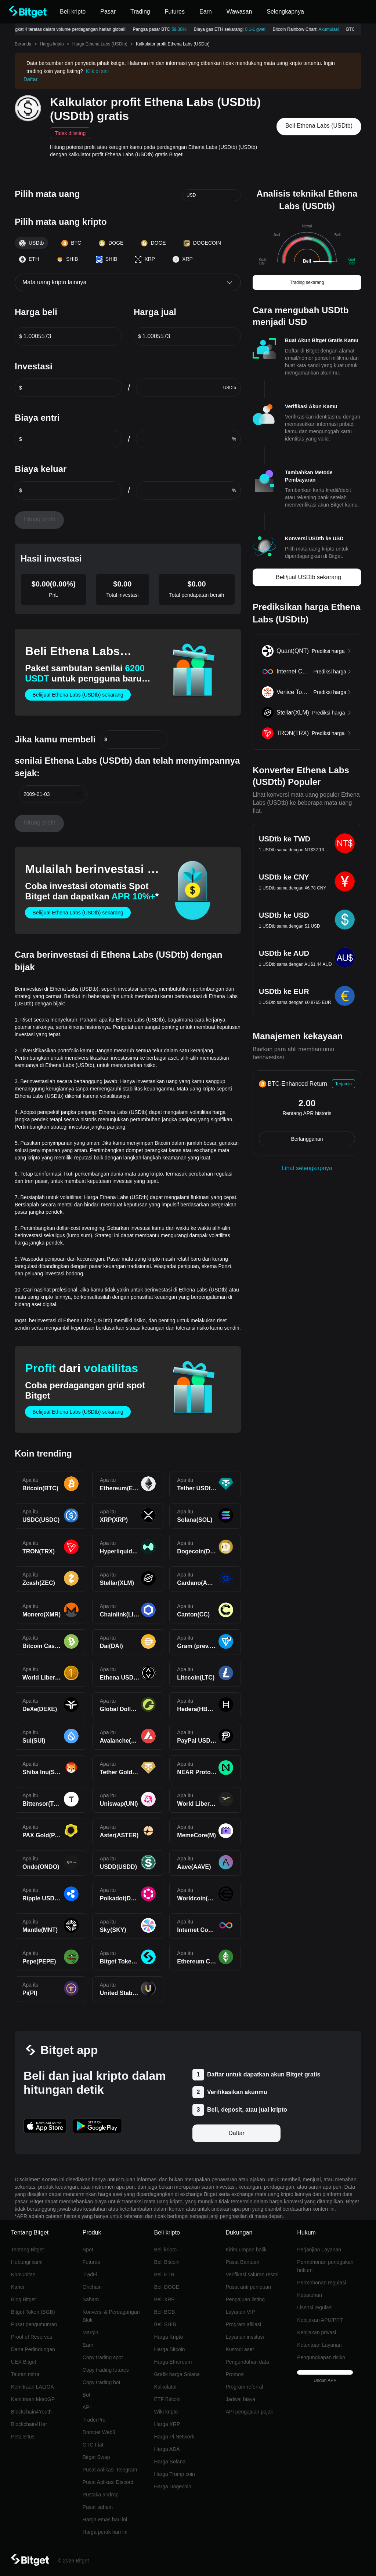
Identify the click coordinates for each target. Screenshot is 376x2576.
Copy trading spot (103, 2357)
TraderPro (94, 2420)
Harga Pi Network (174, 2437)
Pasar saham (98, 2507)
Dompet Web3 (99, 2432)
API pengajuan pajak (249, 2412)
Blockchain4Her (29, 2424)
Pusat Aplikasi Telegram (110, 2470)
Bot (86, 2395)
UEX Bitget (23, 2362)
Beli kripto (165, 2249)
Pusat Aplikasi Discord (108, 2482)
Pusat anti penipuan (248, 2287)
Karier (18, 2287)
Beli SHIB (165, 2324)
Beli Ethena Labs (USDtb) (318, 126)
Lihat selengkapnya (307, 1168)
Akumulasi (332, 29)
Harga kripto (52, 44)
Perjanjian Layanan (319, 2249)
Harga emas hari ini (105, 2519)
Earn (88, 2345)
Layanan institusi (244, 2337)
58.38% (182, 29)
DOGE (111, 243)
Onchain (92, 2287)
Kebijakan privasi (316, 2332)
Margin (90, 2332)
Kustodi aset (239, 2349)
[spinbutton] (73, 336)
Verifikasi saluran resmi (251, 2274)
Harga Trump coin (174, 2474)
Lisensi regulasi (315, 2307)
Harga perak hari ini (105, 2532)
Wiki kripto (166, 2412)
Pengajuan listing (245, 2299)
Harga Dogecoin (172, 2486)
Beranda (23, 44)
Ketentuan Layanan (319, 2345)
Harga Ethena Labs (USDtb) (99, 44)
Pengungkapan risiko (321, 2357)
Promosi (234, 2374)
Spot (88, 2249)
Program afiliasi (243, 2324)
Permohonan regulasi (321, 2282)
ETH (29, 259)
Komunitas (23, 2274)
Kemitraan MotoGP (33, 2399)
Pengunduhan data (247, 2362)
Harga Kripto (168, 2337)
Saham (91, 2299)
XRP (145, 259)
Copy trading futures (106, 2370)
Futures (91, 2262)
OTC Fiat (93, 2445)
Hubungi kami (27, 2262)
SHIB (67, 259)
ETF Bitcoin (167, 2399)
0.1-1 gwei (258, 29)
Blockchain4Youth (31, 2412)
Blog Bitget (23, 2299)
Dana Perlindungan (33, 2349)
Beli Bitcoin (167, 2262)
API (87, 2407)
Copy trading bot (101, 2382)
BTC (71, 243)
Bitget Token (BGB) (33, 2312)
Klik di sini (97, 71)
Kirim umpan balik (245, 2249)
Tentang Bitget (27, 2249)
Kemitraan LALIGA (32, 2387)
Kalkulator (165, 2387)
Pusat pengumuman (34, 2324)
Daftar (30, 79)
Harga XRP (167, 2424)
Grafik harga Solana (177, 2374)
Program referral (244, 2387)
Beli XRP (164, 2299)
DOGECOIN (202, 243)
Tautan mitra (25, 2374)
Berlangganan (307, 1139)
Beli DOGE (166, 2287)
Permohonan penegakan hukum (325, 2266)
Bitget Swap (96, 2457)
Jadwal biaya (240, 2399)
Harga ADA (167, 2449)
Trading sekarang (307, 282)
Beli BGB (164, 2312)
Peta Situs (23, 2437)
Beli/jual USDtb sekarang (308, 577)
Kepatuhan (309, 2295)
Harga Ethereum (173, 2362)
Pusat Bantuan (242, 2262)
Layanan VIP (240, 2312)
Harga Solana (170, 2461)
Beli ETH (164, 2274)
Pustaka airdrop (101, 2495)
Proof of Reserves (31, 2337)
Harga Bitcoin (169, 2349)
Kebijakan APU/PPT (320, 2320)
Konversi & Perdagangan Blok (111, 2316)
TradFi (90, 2274)
